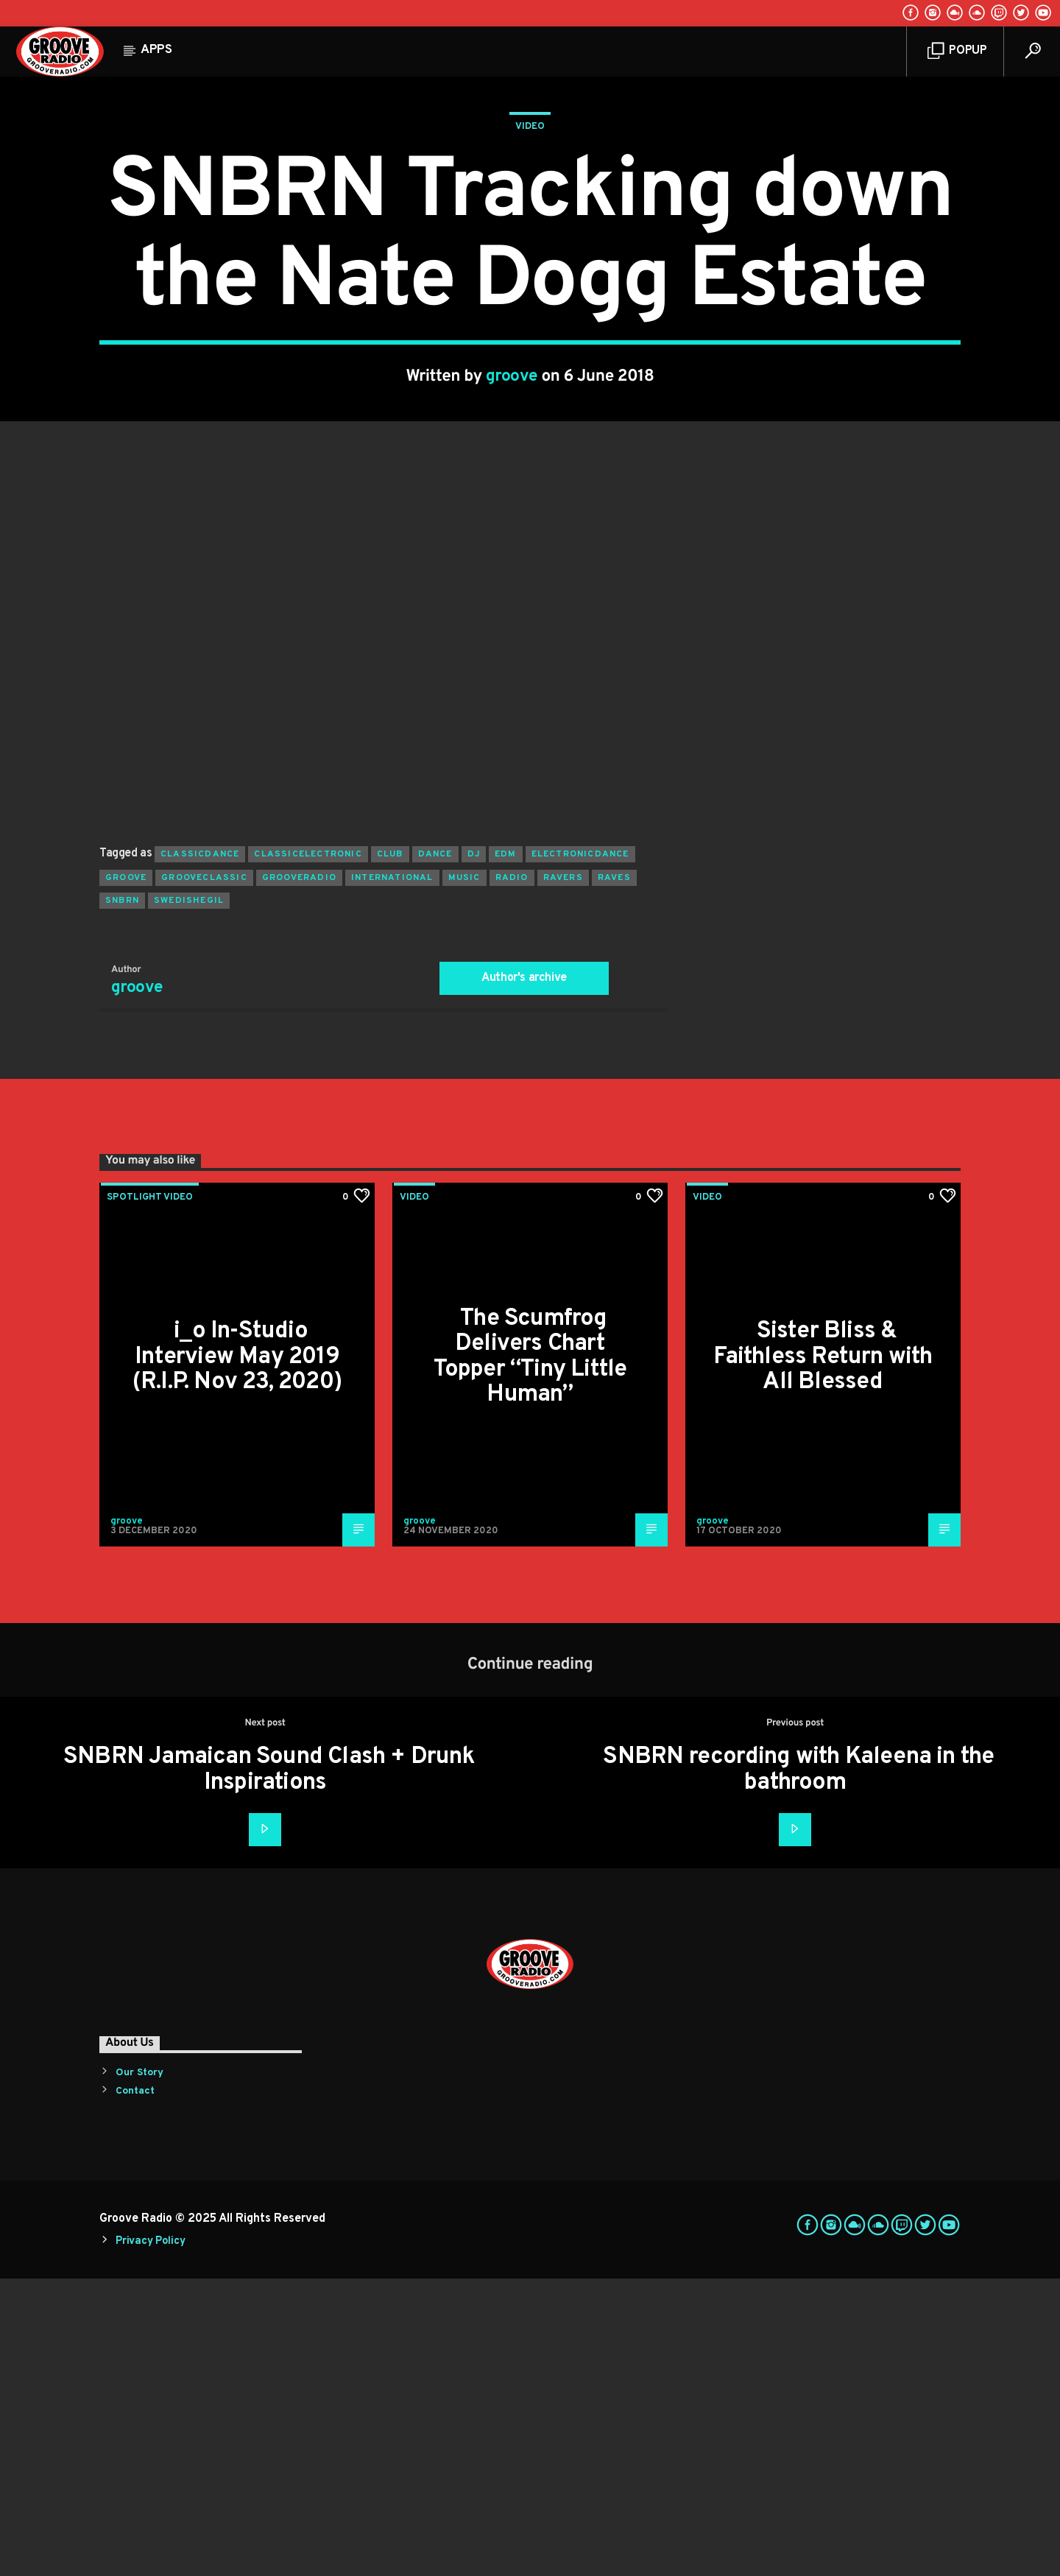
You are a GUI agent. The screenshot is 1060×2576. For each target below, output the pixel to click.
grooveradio (299, 1175)
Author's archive (524, 1275)
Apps (156, 50)
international (392, 1175)
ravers (563, 1175)
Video (530, 275)
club (390, 1152)
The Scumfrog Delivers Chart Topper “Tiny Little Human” (530, 1655)
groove (512, 525)
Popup (957, 51)
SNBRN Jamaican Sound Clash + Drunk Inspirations (268, 2067)
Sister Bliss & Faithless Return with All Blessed (822, 1654)
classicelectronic (307, 1152)
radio (512, 1175)
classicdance (199, 1152)
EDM (506, 1152)
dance (435, 1152)
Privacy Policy (150, 2539)
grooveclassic (204, 1175)
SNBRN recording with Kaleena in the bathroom (798, 2067)
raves (614, 1175)
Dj (473, 1152)
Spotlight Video (150, 1495)
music (464, 1175)
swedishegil (189, 1198)
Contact (135, 2388)
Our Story (139, 2370)
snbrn (122, 1198)
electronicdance (580, 1152)
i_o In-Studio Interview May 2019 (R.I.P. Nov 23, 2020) (237, 1654)
